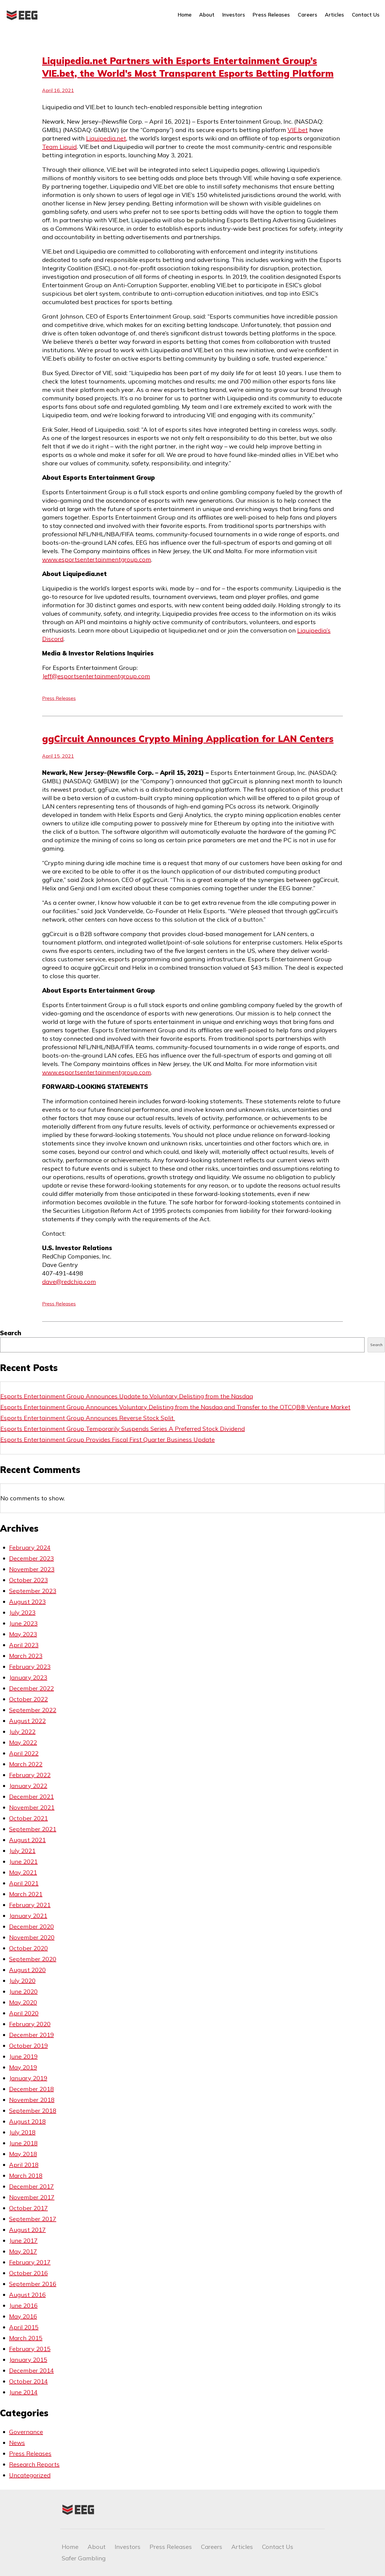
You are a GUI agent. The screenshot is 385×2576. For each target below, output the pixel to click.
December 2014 (31, 2370)
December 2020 (31, 1926)
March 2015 (25, 2338)
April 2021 (23, 1883)
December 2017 (31, 2186)
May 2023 (23, 1634)
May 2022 (23, 1742)
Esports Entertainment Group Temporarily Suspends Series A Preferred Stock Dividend (122, 1428)
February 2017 (30, 2262)
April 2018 (23, 2164)
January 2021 (28, 1915)
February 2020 (30, 2024)
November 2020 (31, 1937)
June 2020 (23, 1991)
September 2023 (32, 1591)
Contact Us (366, 14)
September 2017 (32, 2219)
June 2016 (23, 2305)
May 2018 (23, 2154)
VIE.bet (298, 130)
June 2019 (23, 2056)
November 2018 (31, 2099)
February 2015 (30, 2349)
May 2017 (23, 2251)
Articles (334, 14)
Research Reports (34, 2464)
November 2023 (31, 1569)
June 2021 (23, 1861)
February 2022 (30, 1775)
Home (185, 14)
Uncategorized (30, 2475)
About (206, 14)
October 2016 (28, 2273)
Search (10, 1333)
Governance (26, 2432)
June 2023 (23, 1623)
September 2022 (32, 1710)
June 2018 (23, 2143)
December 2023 (31, 1558)
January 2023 (28, 1677)
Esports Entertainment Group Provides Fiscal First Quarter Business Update (107, 1439)
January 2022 (28, 1785)
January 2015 (28, 2359)
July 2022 (22, 1731)
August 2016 (27, 2294)
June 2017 (23, 2240)
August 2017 (27, 2229)
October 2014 (28, 2381)
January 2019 (28, 2078)
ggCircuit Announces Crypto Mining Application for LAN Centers (188, 738)
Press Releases (271, 14)
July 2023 (22, 1612)
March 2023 (25, 1655)
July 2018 (22, 2132)
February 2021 (30, 1905)
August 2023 (27, 1601)
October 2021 (28, 1818)
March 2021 (25, 1894)
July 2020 (22, 1980)
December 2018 (31, 2089)
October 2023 (28, 1580)
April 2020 (23, 2013)
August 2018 (27, 2121)
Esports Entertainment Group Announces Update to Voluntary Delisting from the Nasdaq (126, 1396)
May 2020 (23, 2002)
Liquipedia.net (106, 138)
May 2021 (23, 1872)
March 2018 (25, 2175)
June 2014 (23, 2392)
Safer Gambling (84, 2558)
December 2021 (31, 1796)
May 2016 (23, 2316)
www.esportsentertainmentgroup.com (96, 559)
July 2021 (22, 1850)
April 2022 (23, 1753)
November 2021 (31, 1807)
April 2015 (23, 2327)
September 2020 (32, 1959)
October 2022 (28, 1699)
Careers (307, 14)
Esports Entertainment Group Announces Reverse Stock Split (87, 1418)
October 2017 (28, 2208)
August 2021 (27, 1840)
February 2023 (30, 1666)
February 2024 (30, 1547)
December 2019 (31, 2034)
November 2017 (31, 2197)
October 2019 (28, 2045)
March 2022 (25, 1764)
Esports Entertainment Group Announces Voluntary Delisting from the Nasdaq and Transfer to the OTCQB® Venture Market (175, 1407)
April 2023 (23, 1645)
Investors (233, 14)
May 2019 (23, 2067)
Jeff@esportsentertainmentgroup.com (96, 676)
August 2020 (27, 1970)
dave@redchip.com (69, 1281)
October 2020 (28, 1948)
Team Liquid (59, 146)
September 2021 (32, 1829)
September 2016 (32, 2284)
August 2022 (27, 1720)
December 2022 (31, 1688)
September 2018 (32, 2110)
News (17, 2442)
